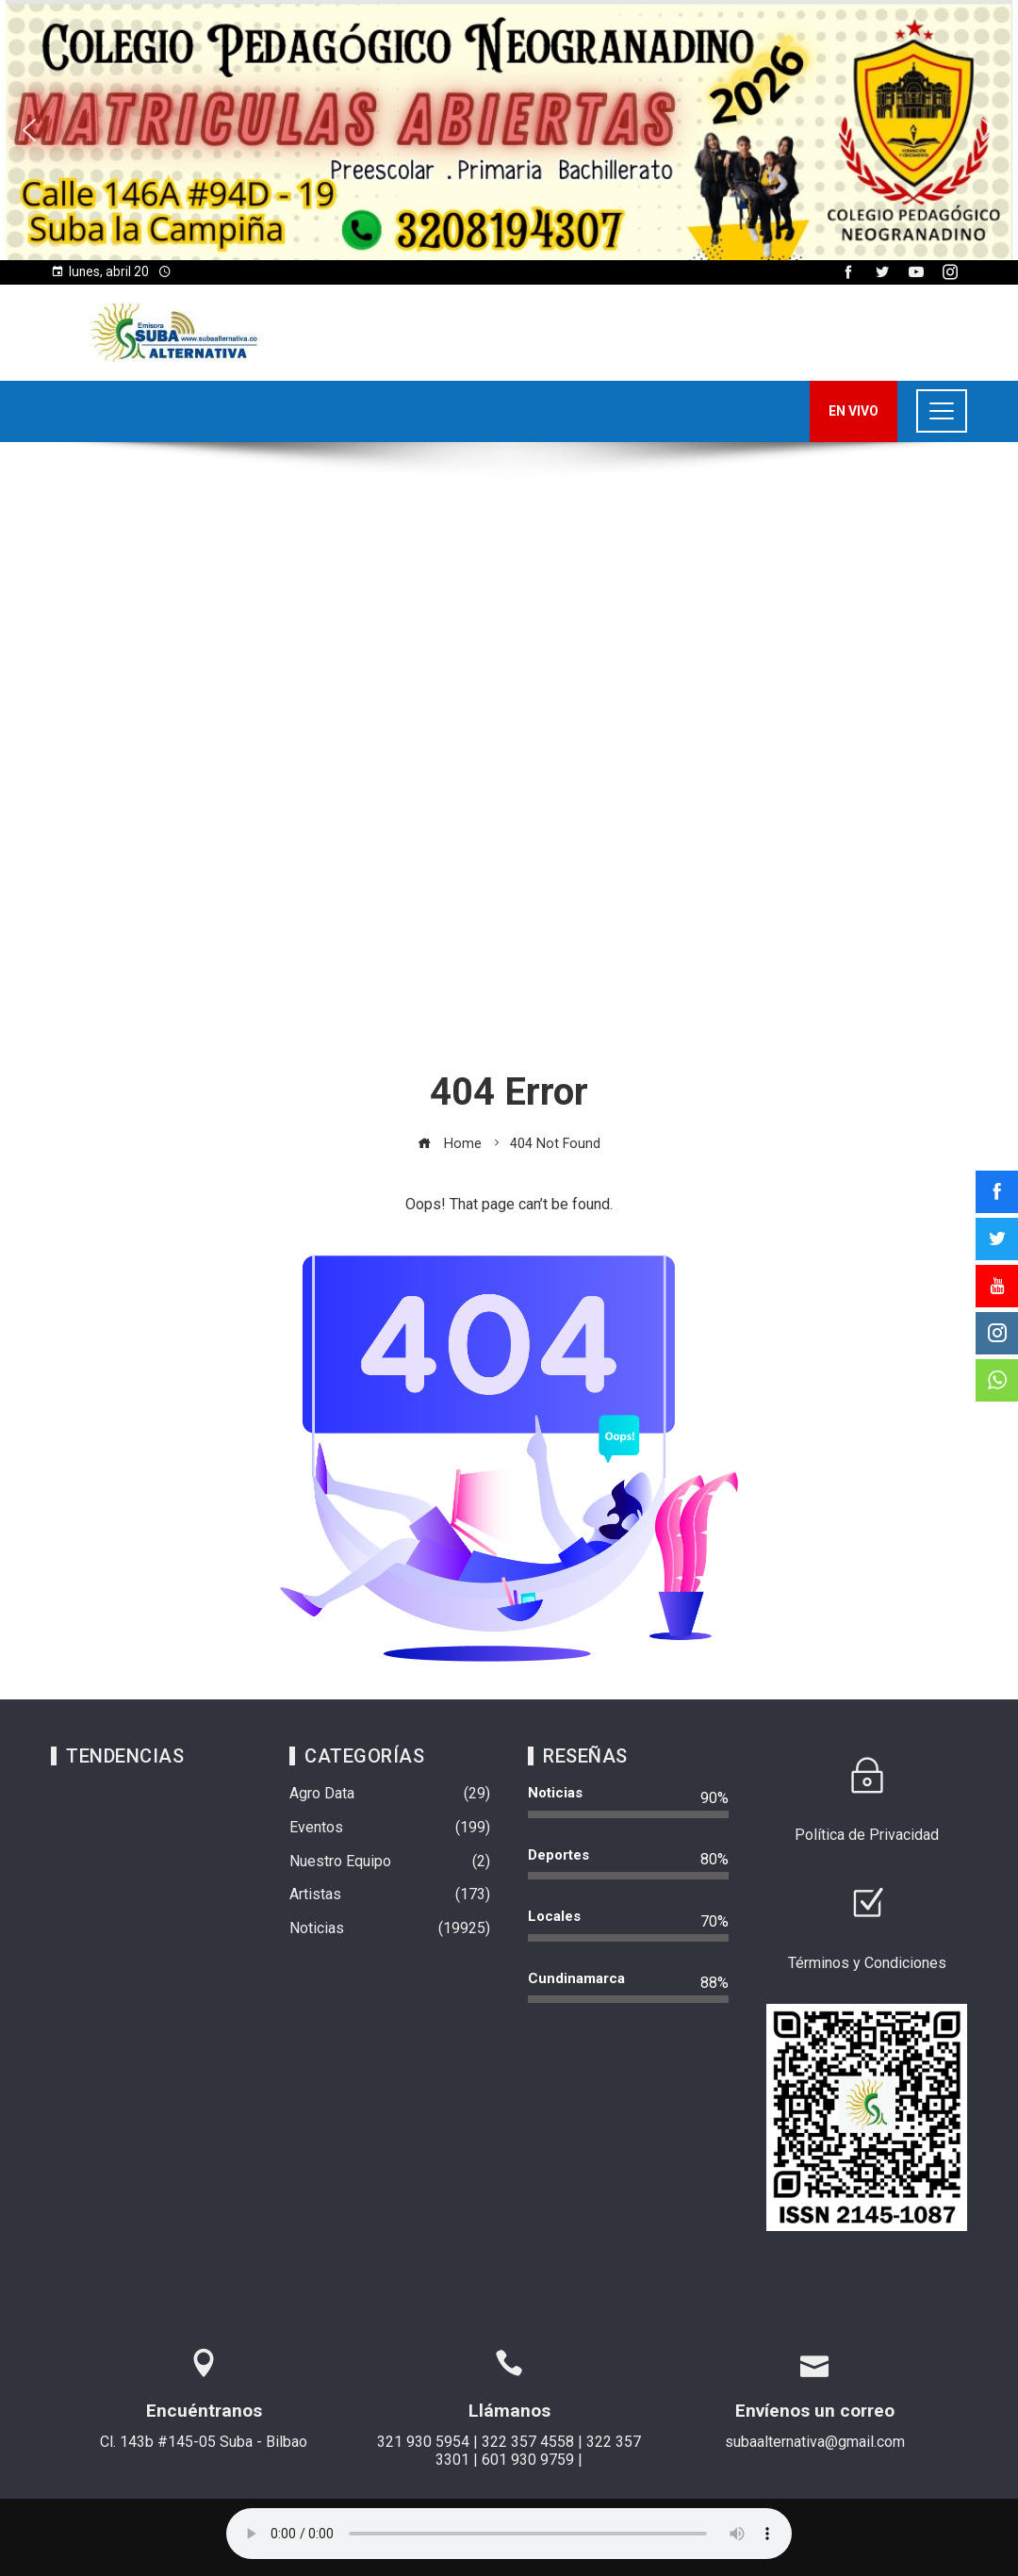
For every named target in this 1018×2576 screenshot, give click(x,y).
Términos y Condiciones (867, 1963)
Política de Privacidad (867, 1835)
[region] (509, 130)
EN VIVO (853, 410)
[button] (509, 130)
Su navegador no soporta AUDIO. (509, 2533)
